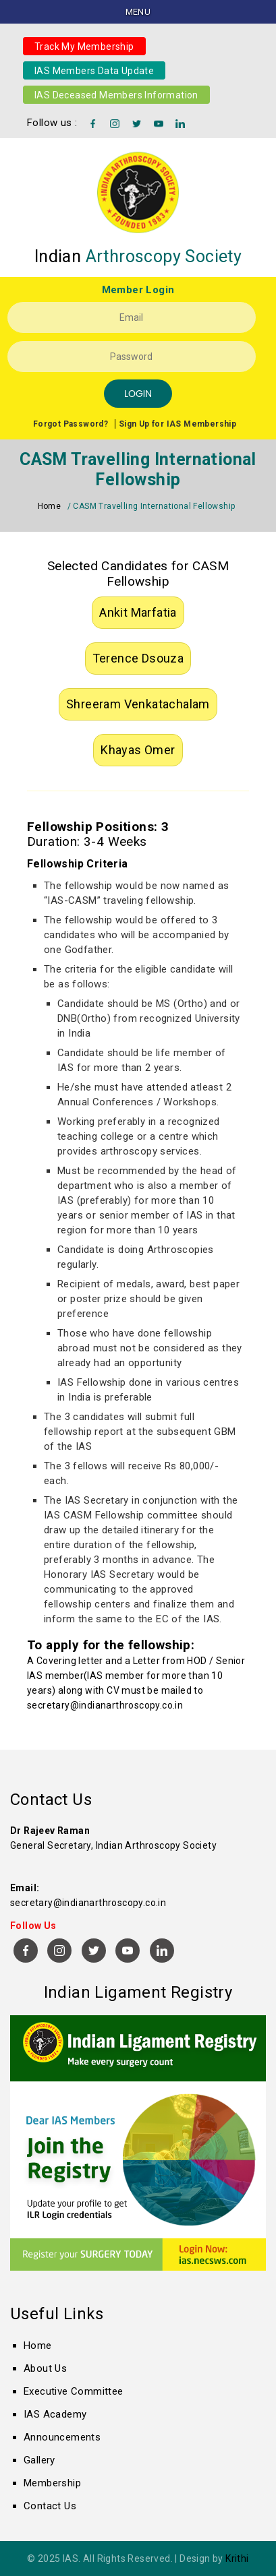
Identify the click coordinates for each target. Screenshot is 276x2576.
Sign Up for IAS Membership (177, 424)
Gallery (39, 2460)
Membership (52, 2483)
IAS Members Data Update (94, 70)
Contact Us (50, 2506)
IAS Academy (55, 2414)
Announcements (62, 2437)
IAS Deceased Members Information (116, 94)
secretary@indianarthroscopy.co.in (105, 1705)
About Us (45, 2368)
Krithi (236, 2558)
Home (49, 506)
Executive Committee (73, 2391)
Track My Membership (84, 45)
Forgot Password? (70, 424)
